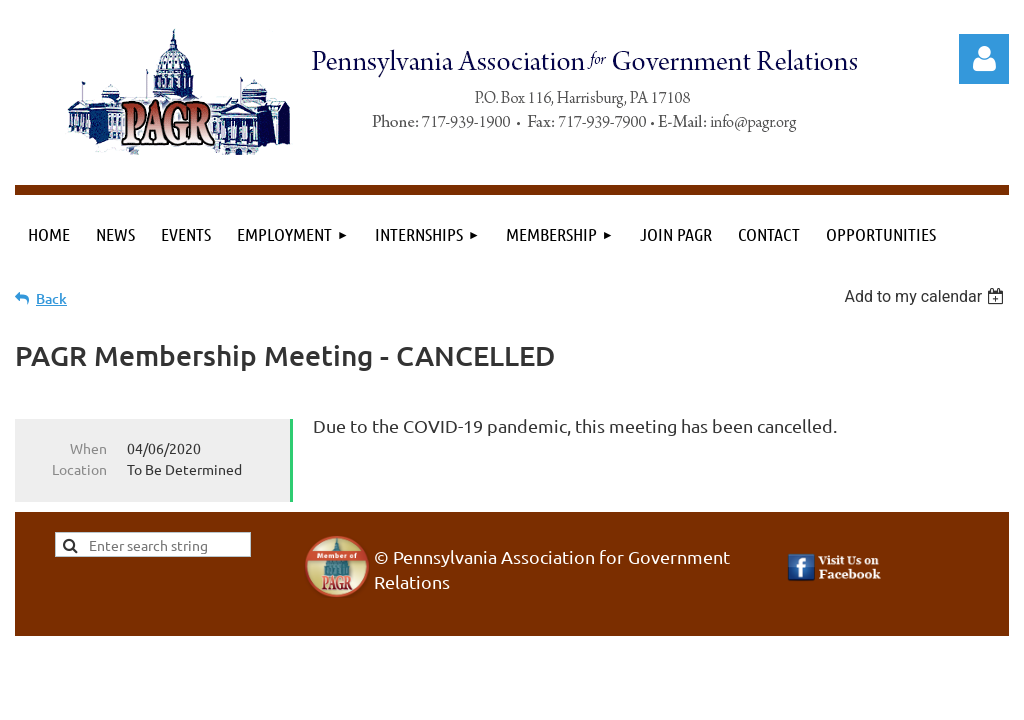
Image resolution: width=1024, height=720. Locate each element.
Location (79, 469)
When (88, 448)
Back (51, 298)
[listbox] (926, 296)
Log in (984, 59)
